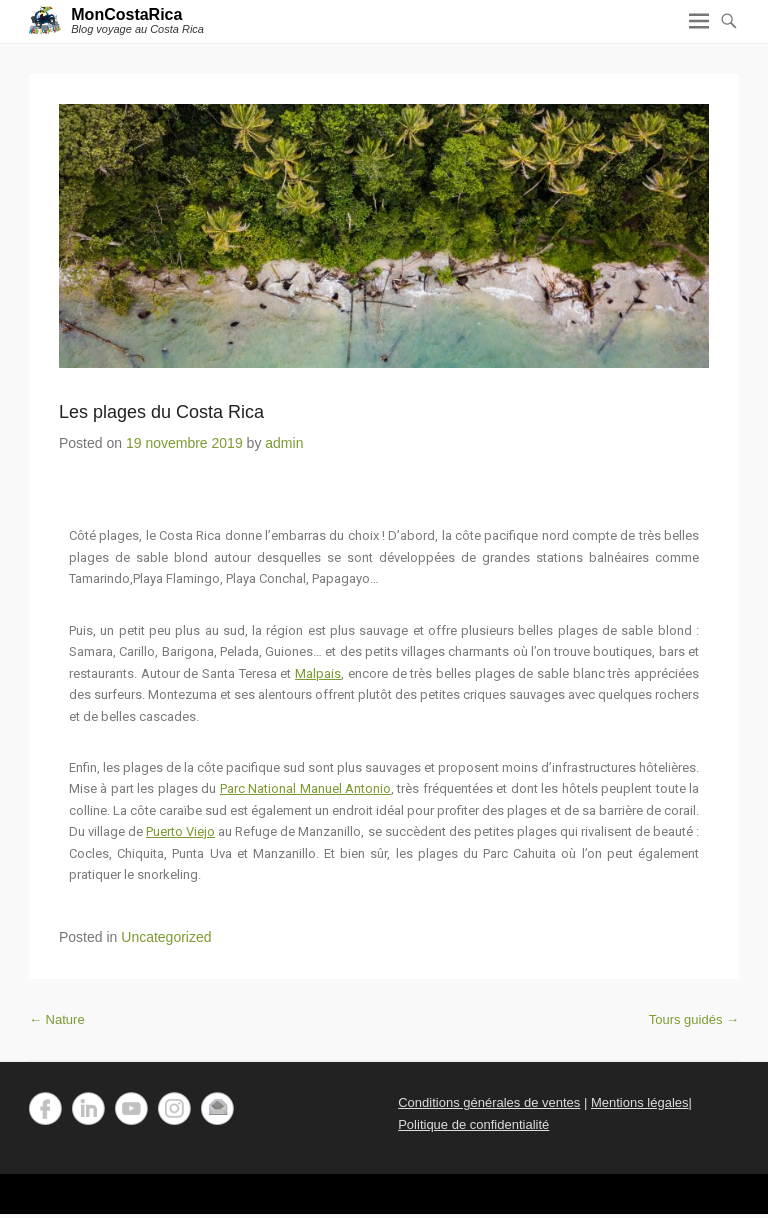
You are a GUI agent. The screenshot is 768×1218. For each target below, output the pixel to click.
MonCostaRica (126, 14)
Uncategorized (166, 937)
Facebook (45, 1108)
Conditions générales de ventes (489, 1102)
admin (284, 443)
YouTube (131, 1108)
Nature (57, 1019)
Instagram (174, 1108)
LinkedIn (88, 1108)
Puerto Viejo (180, 831)
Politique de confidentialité (473, 1124)
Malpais (318, 673)
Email (217, 1108)
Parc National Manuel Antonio (305, 788)
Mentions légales (640, 1102)
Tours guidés (694, 1019)
